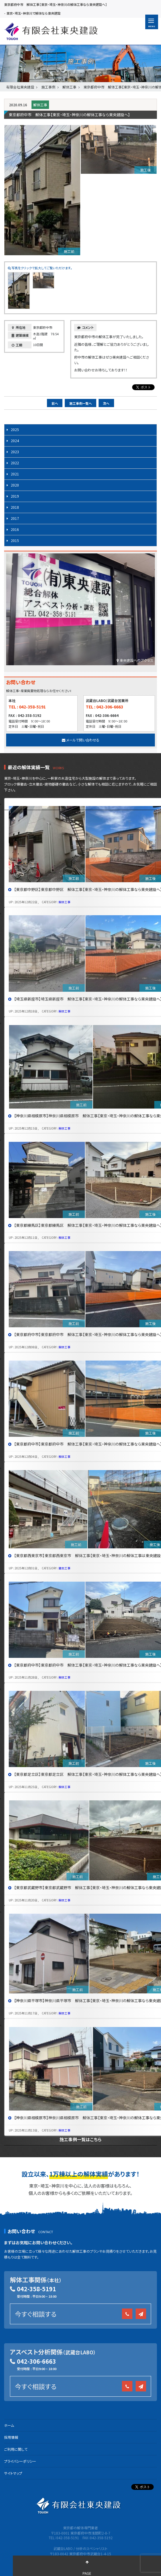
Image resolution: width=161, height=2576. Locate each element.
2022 (15, 462)
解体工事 (40, 104)
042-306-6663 (36, 2361)
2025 (15, 429)
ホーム (9, 2425)
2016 (15, 529)
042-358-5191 (36, 2289)
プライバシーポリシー (20, 2461)
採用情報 (11, 2437)
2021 (15, 473)
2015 (15, 540)
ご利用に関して (15, 2449)
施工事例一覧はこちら (81, 2139)
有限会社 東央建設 (50, 31)
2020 (15, 484)
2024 (15, 440)
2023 (15, 451)
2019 (15, 496)
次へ (106, 403)
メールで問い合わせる (80, 739)
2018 (15, 507)
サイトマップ (13, 2473)
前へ (55, 403)
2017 (15, 518)
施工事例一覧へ (80, 403)
